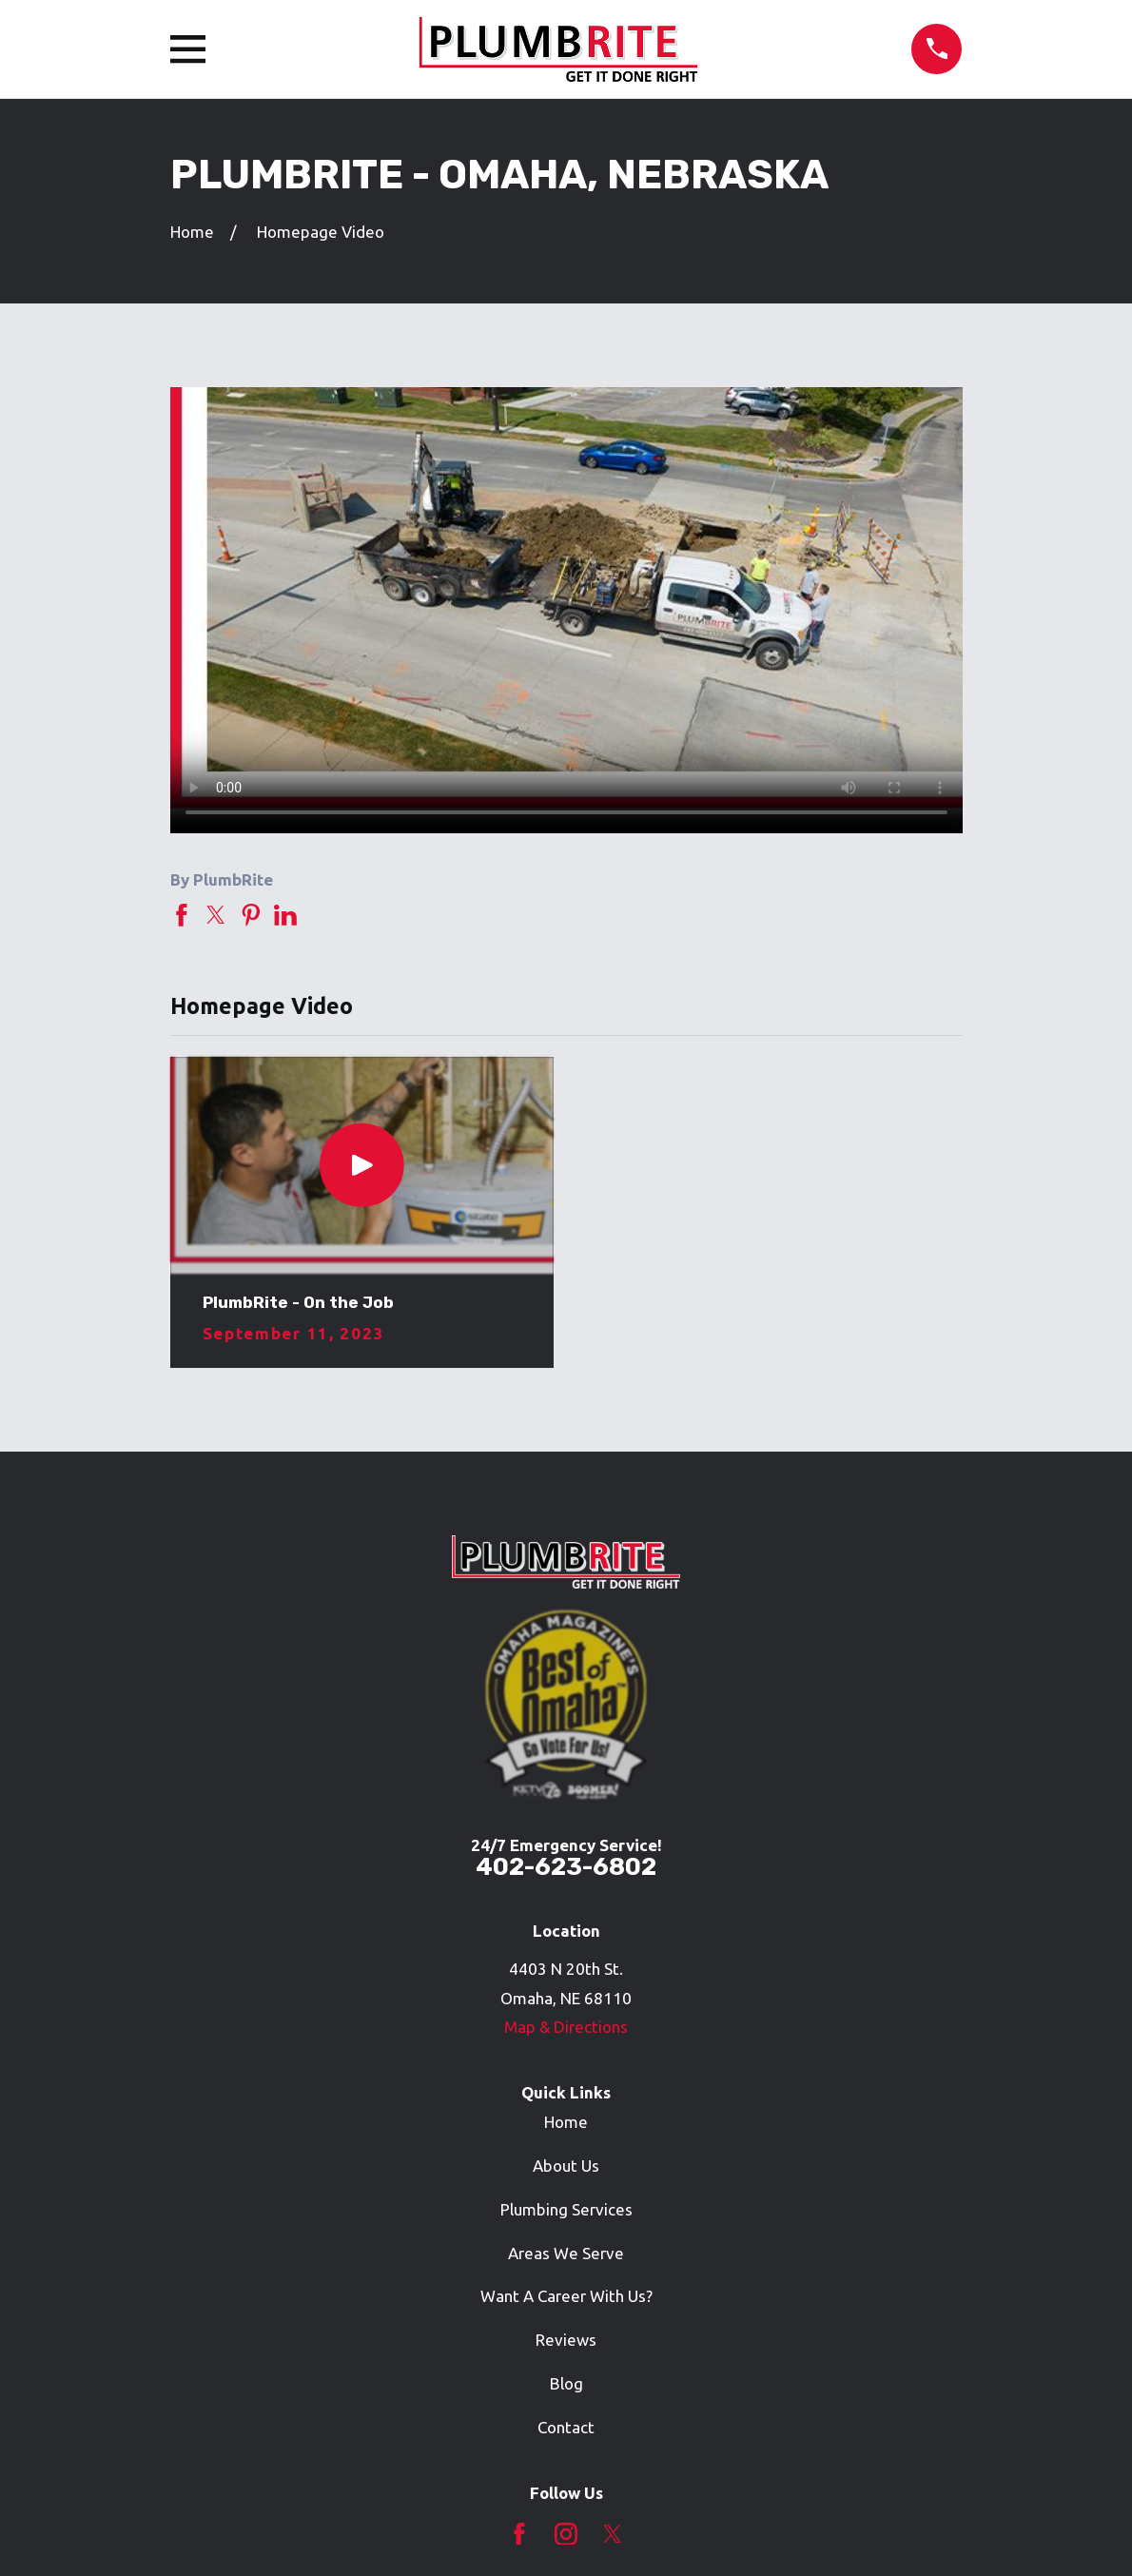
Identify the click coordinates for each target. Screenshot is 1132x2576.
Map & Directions (566, 2027)
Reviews (566, 2340)
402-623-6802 (566, 1866)
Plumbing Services (566, 2209)
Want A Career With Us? (566, 2296)
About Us (566, 2165)
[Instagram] (566, 2534)
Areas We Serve (566, 2253)
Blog (566, 2383)
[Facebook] (519, 2534)
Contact (566, 2427)
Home (566, 2122)
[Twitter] (612, 2534)
